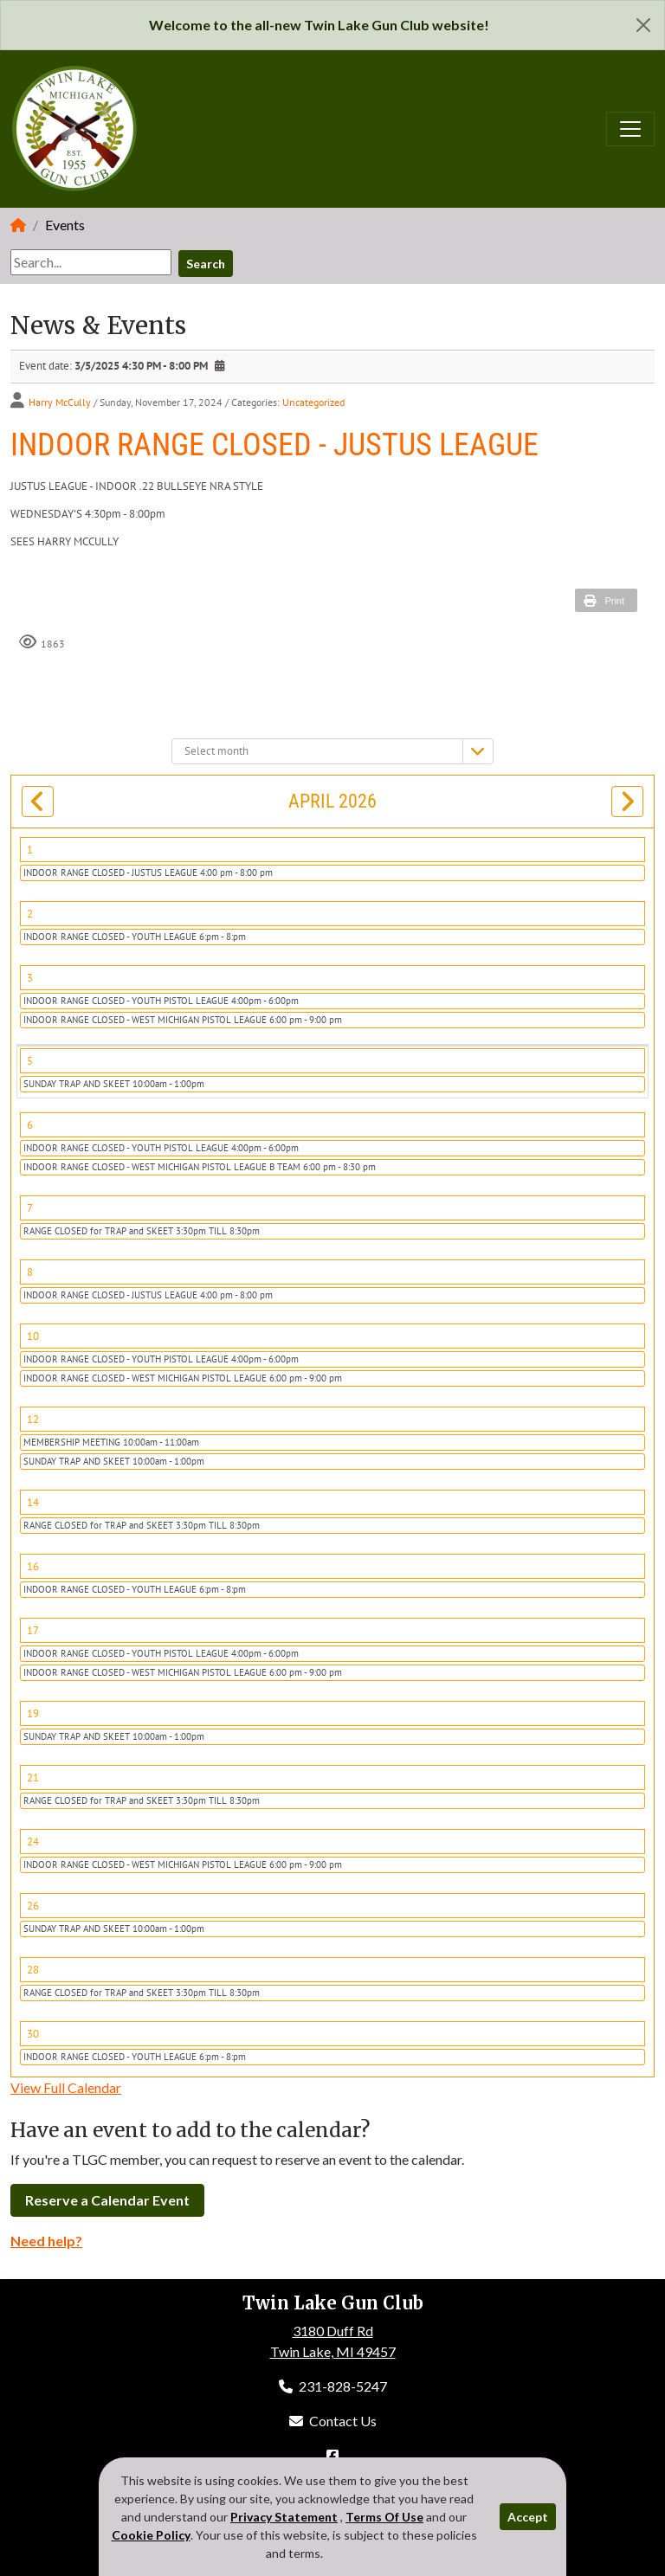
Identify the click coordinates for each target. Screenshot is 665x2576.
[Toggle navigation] (630, 129)
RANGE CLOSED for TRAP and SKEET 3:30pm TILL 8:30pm (141, 1231)
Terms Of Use (384, 2516)
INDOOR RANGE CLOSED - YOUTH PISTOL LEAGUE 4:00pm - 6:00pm (161, 1001)
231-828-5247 (333, 2386)
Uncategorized (313, 402)
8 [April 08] (30, 1272)
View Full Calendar (65, 2087)
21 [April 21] (33, 1777)
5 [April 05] (30, 1060)
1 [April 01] (30, 849)
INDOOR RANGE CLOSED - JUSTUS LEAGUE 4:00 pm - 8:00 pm (148, 872)
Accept (527, 2516)
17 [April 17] (33, 1630)
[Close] (643, 25)
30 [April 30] (33, 2033)
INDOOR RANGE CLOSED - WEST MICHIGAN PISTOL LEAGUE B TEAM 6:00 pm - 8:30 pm (199, 1167)
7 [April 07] (30, 1208)
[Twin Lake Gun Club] (75, 127)
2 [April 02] (30, 913)
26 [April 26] (33, 1905)
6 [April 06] (30, 1124)
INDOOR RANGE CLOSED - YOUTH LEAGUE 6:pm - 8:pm (134, 937)
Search (205, 263)
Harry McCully (60, 402)
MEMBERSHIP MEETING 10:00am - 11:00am (111, 1442)
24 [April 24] (33, 1841)
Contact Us (333, 2420)
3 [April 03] (30, 977)
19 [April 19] (33, 1713)
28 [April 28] (33, 1969)
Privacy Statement (284, 2516)
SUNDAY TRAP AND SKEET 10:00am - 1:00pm (113, 1084)
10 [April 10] (33, 1336)
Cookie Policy (151, 2535)
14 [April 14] (33, 1502)
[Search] (90, 262)
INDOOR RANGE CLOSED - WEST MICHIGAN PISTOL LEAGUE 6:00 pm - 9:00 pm (182, 1020)
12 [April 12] (33, 1419)
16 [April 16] (33, 1566)
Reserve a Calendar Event (107, 2200)
